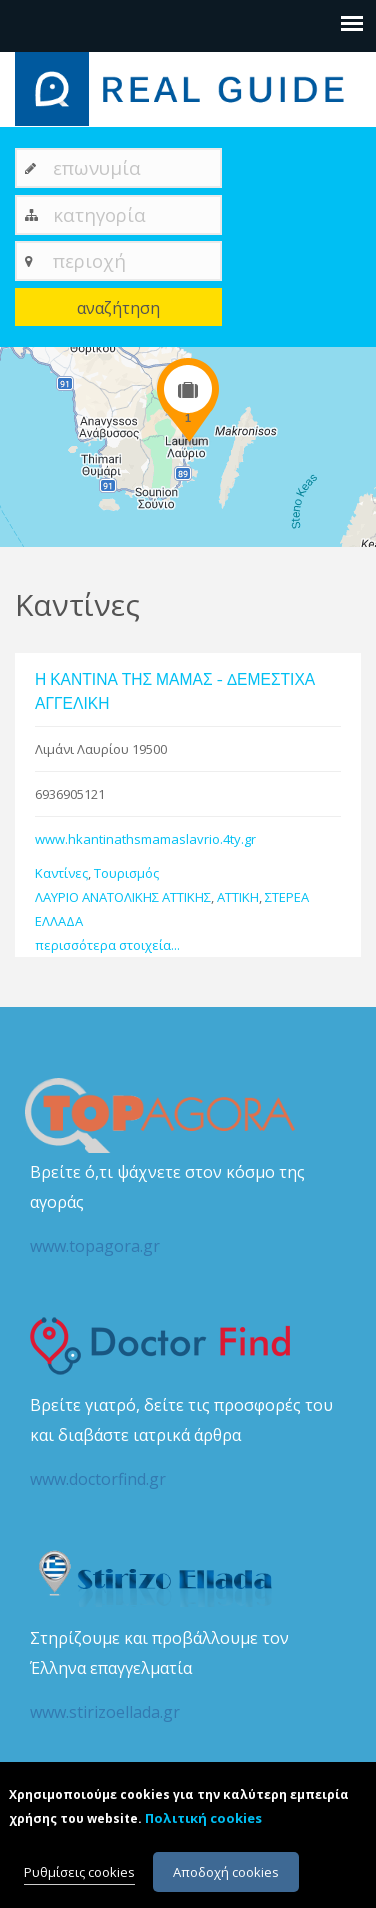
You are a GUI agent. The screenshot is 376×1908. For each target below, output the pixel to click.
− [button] (27, 404)
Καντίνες (61, 873)
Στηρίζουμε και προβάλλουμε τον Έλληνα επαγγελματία (188, 1677)
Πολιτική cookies (203, 1824)
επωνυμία (97, 167)
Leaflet (249, 539)
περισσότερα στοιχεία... (107, 945)
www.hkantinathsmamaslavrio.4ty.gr (145, 839)
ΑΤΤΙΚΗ (238, 897)
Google (353, 539)
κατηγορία (99, 214)
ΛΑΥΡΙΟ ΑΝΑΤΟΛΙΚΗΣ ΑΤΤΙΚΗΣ (123, 897)
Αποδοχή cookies (226, 1878)
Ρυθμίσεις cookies (79, 1878)
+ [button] (27, 374)
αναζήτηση (118, 308)
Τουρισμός (126, 873)
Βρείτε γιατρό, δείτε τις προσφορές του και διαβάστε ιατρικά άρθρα (188, 1444)
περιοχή (89, 260)
